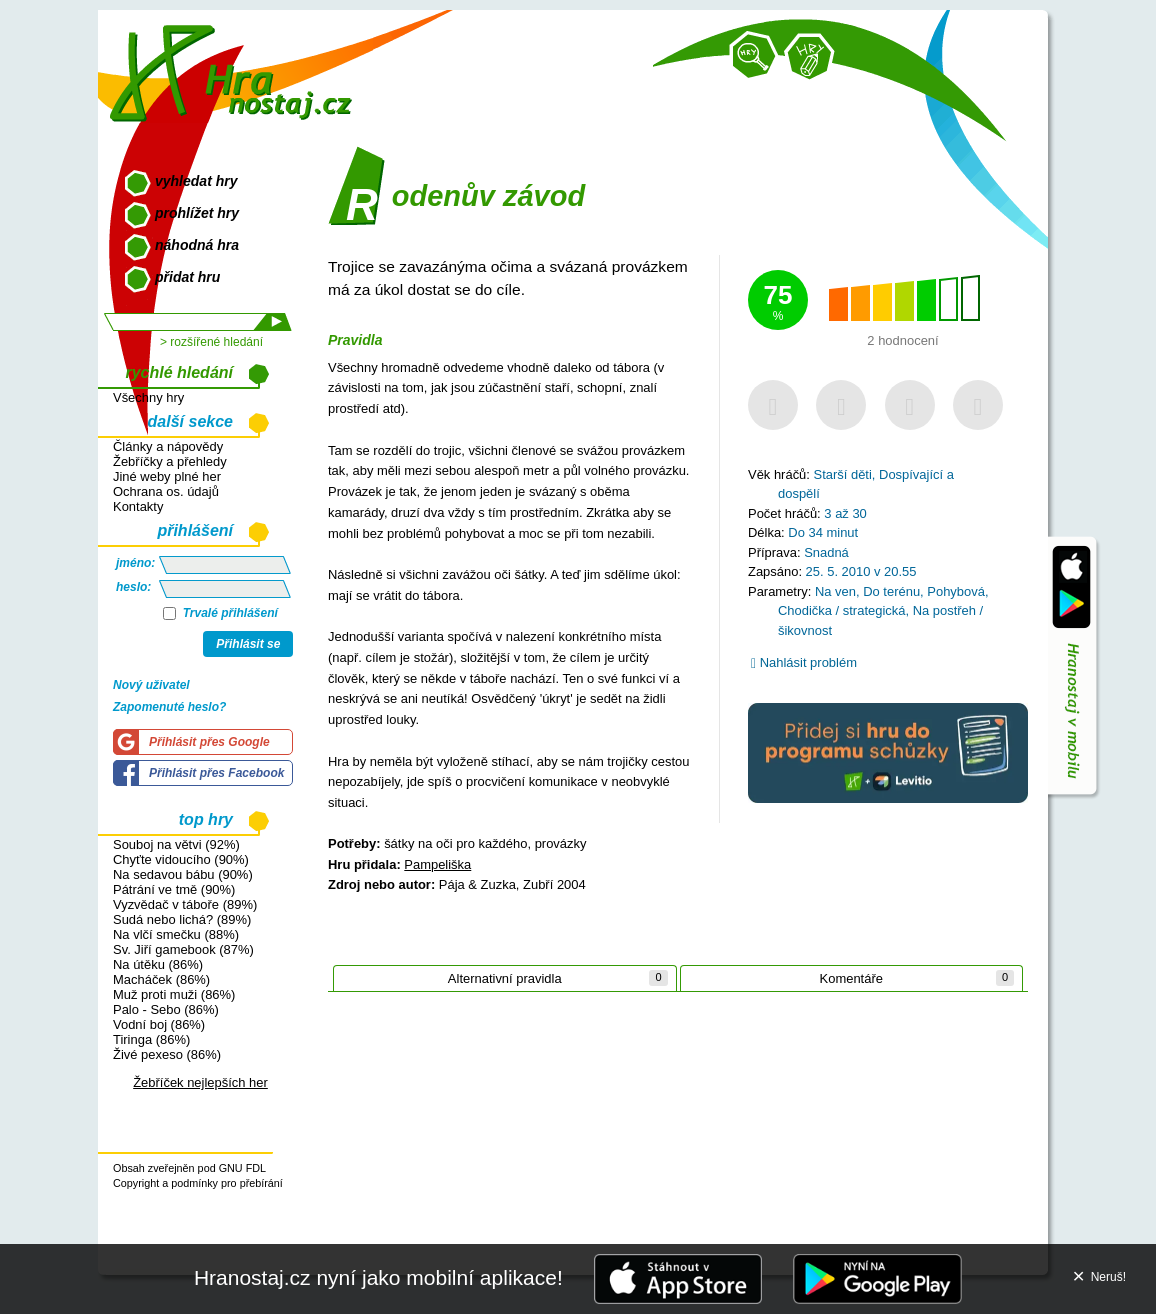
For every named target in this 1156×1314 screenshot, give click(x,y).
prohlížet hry (197, 213)
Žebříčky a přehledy (170, 461)
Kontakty (138, 506)
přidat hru (187, 277)
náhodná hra (197, 245)
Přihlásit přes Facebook (216, 773)
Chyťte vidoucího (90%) (181, 859)
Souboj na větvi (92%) (176, 844)
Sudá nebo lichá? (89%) (182, 919)
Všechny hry (148, 397)
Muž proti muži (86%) (174, 994)
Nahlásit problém (804, 662)
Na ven (835, 591)
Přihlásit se (248, 644)
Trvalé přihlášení (220, 613)
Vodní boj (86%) (159, 1024)
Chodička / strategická (841, 610)
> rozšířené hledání (211, 342)
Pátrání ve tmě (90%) (174, 889)
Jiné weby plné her (167, 476)
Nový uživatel (151, 685)
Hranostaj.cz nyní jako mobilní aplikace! (378, 1277)
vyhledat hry (196, 181)
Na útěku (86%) (158, 964)
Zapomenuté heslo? (169, 707)
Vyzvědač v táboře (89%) (185, 904)
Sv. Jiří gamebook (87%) (183, 949)
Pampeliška (437, 864)
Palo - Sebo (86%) (166, 1009)
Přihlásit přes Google (209, 742)
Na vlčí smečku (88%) (176, 934)
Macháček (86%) (161, 979)
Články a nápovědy (168, 446)
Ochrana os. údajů (166, 491)
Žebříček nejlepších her (200, 1082)
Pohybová (956, 591)
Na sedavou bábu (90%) (183, 874)
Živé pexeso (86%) (167, 1054)
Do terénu (891, 591)
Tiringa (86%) (151, 1039)
